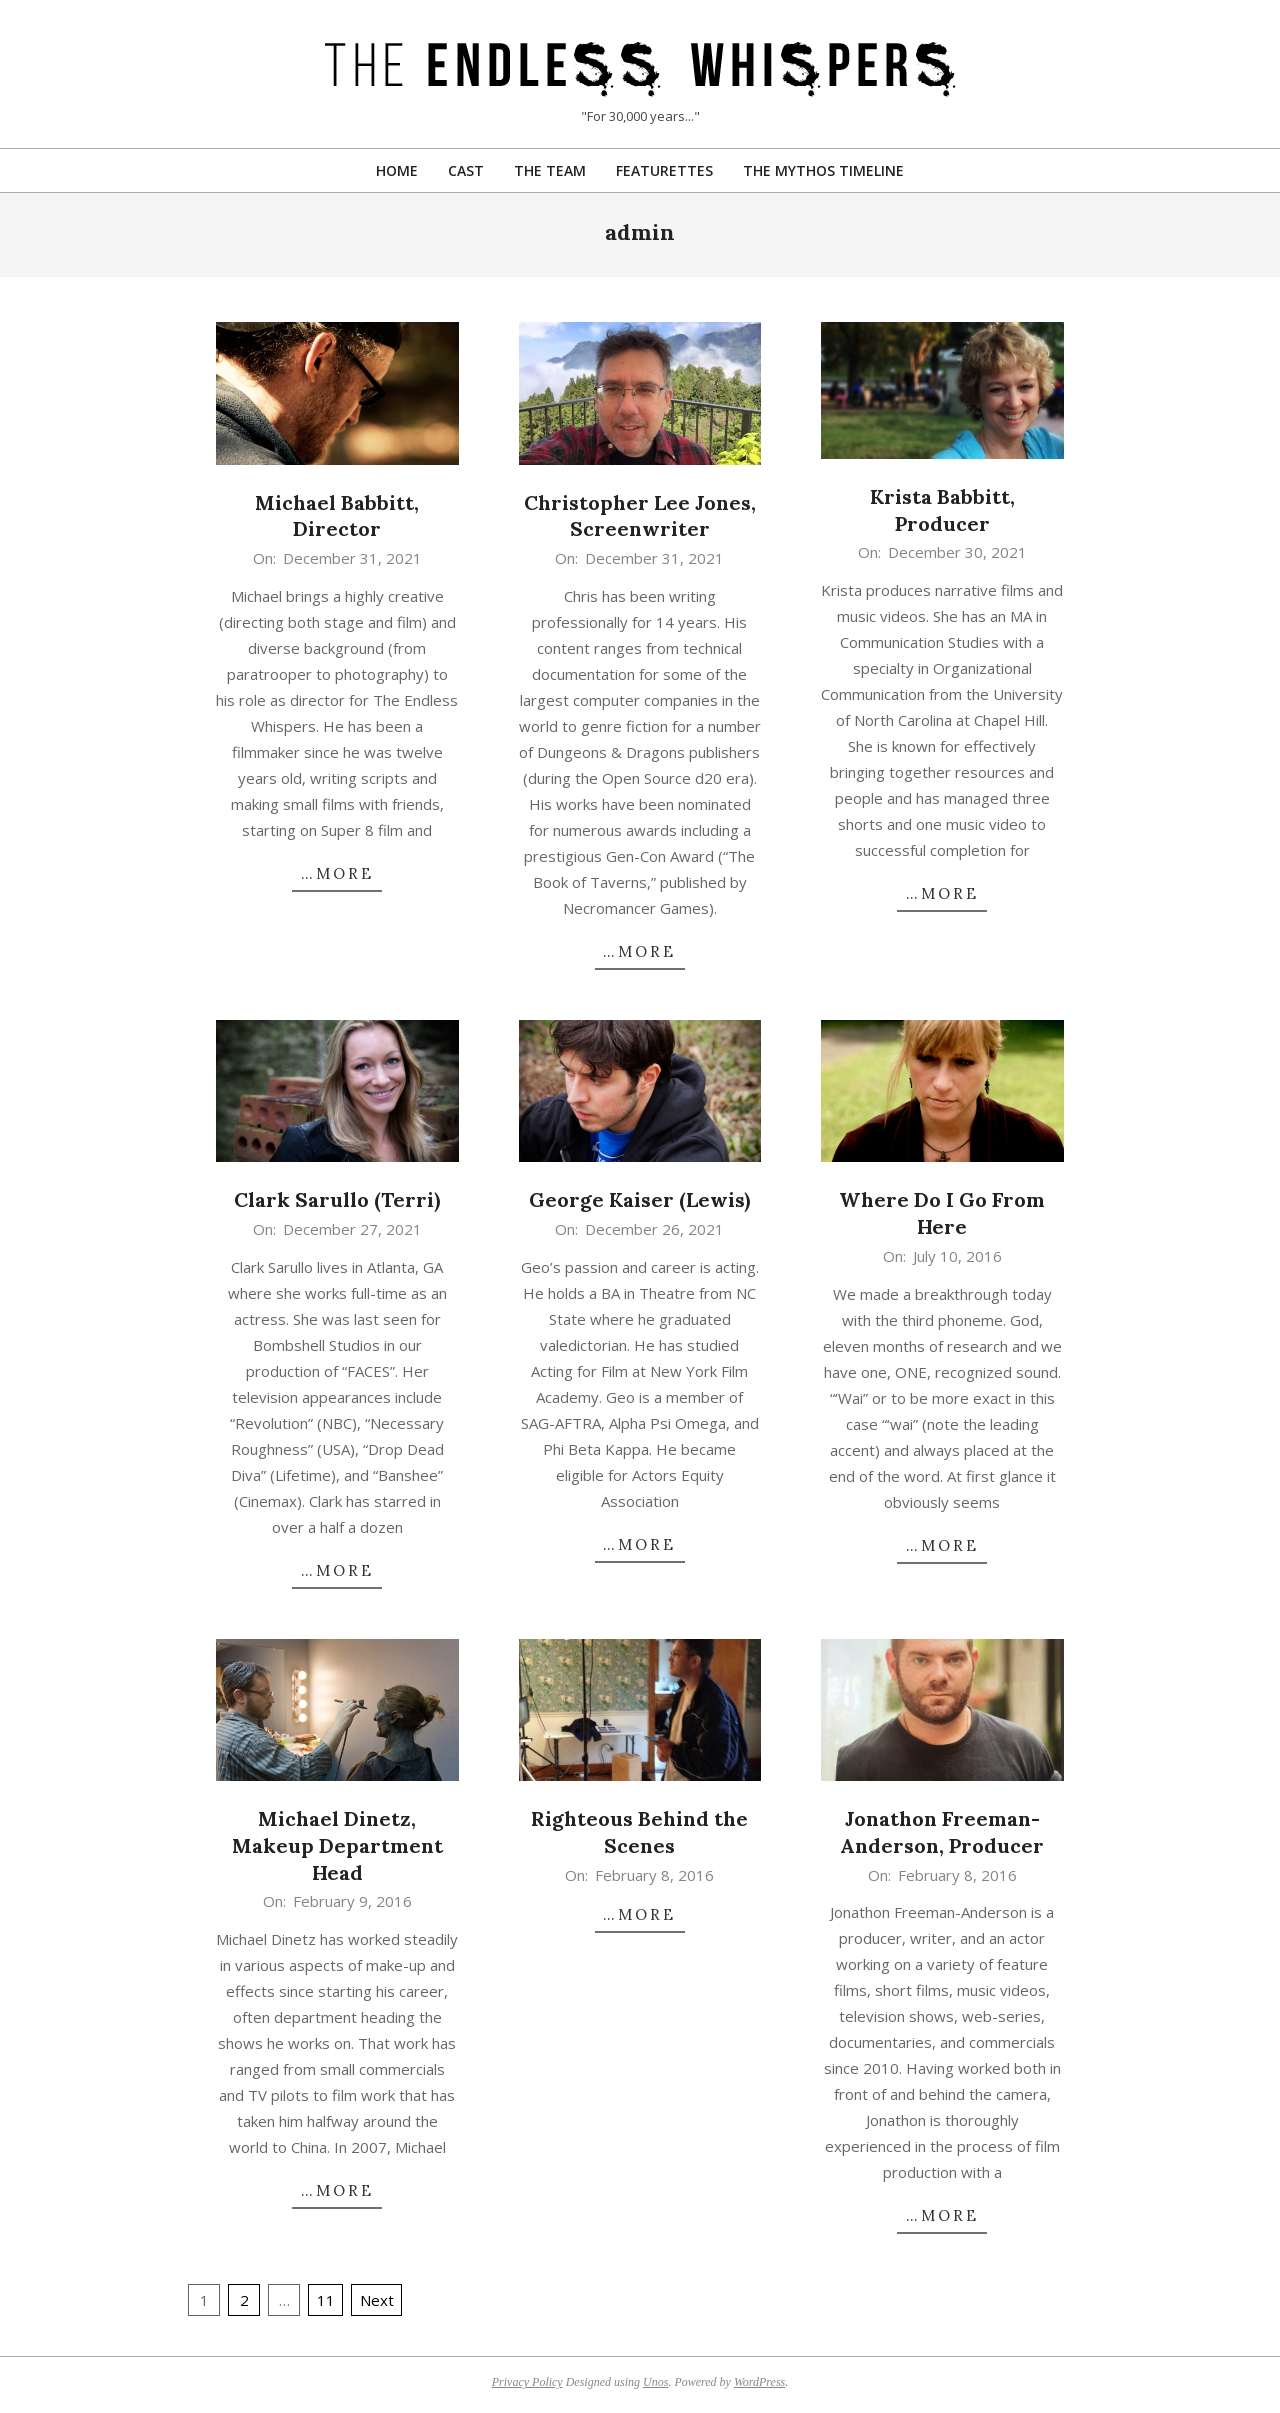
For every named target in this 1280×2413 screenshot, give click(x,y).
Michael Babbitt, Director (337, 516)
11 (326, 2300)
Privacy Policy (527, 2382)
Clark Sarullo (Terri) (337, 1199)
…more (337, 873)
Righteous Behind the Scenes (639, 1832)
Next (377, 2300)
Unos (655, 2382)
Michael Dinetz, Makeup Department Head (337, 1845)
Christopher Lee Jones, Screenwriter (640, 516)
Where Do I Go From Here (942, 1213)
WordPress (759, 2382)
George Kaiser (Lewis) (639, 1199)
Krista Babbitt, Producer (942, 510)
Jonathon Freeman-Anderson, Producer (942, 1832)
